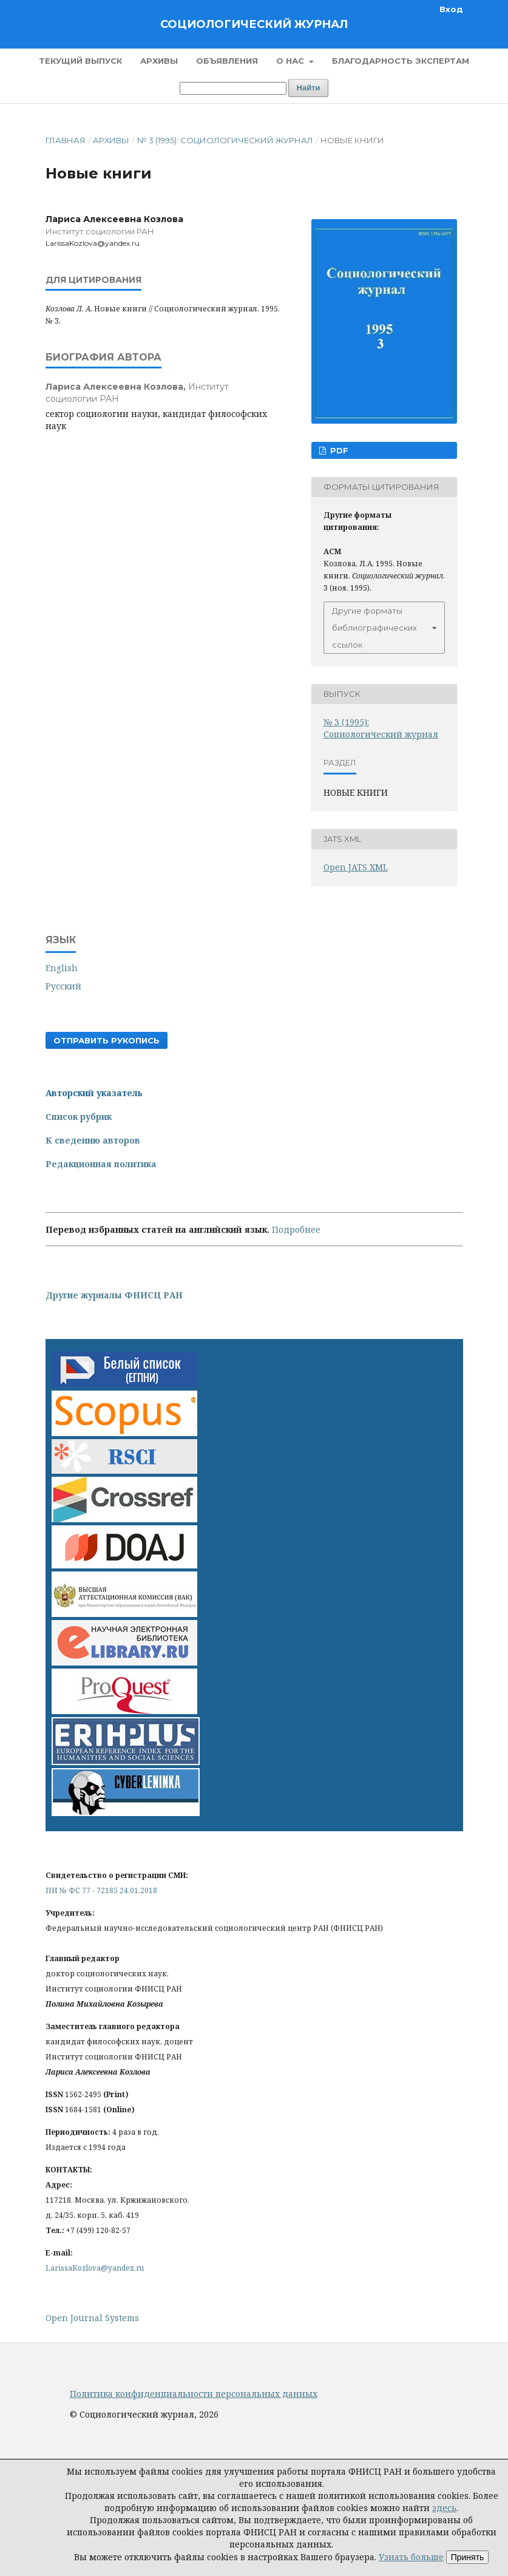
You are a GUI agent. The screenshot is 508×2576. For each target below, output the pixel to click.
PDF (338, 450)
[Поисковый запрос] (233, 88)
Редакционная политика (101, 1164)
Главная (66, 140)
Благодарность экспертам (400, 61)
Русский (63, 986)
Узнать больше (411, 2557)
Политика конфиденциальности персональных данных (193, 2393)
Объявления (227, 61)
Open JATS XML (355, 867)
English (62, 968)
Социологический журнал (254, 24)
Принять (467, 2557)
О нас (291, 61)
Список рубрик (79, 1116)
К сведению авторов (93, 1140)
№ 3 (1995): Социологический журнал (225, 140)
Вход (451, 9)
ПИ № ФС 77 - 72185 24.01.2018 (101, 1890)
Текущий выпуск (80, 61)
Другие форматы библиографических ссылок (374, 627)
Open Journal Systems (92, 2317)
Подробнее (296, 1229)
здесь (444, 2507)
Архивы (159, 61)
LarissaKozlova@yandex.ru (95, 2268)
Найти (308, 87)
